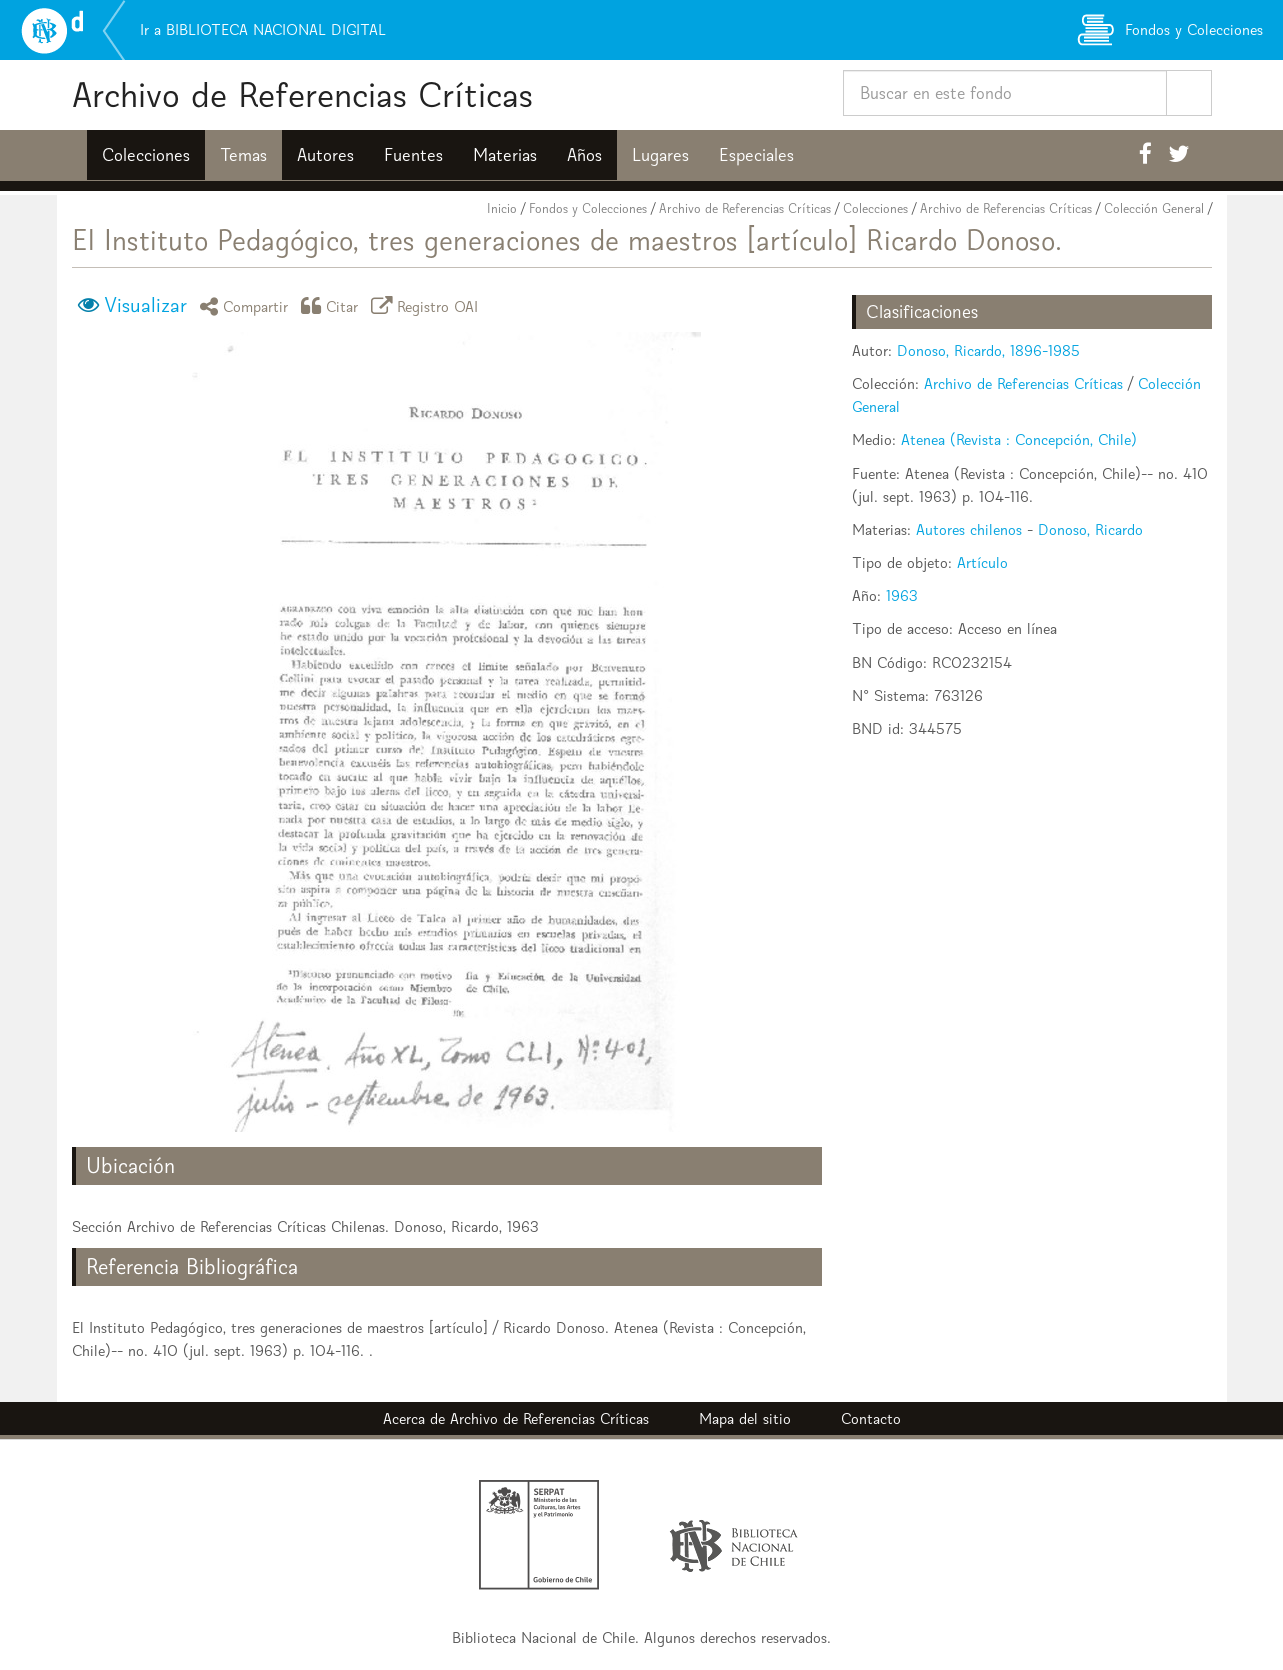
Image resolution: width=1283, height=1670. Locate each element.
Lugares (660, 155)
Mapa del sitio (745, 1418)
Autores (325, 155)
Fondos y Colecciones (588, 208)
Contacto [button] (871, 1418)
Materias (505, 155)
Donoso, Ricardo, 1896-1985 (988, 350)
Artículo (982, 562)
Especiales (756, 155)
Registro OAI (428, 305)
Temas (243, 155)
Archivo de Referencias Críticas (302, 94)
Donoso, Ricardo (1090, 529)
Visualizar (145, 305)
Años (584, 155)
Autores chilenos (969, 529)
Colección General (1154, 208)
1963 (902, 595)
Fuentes (413, 155)
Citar (333, 305)
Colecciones (146, 155)
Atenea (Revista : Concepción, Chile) (1019, 439)
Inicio (502, 208)
